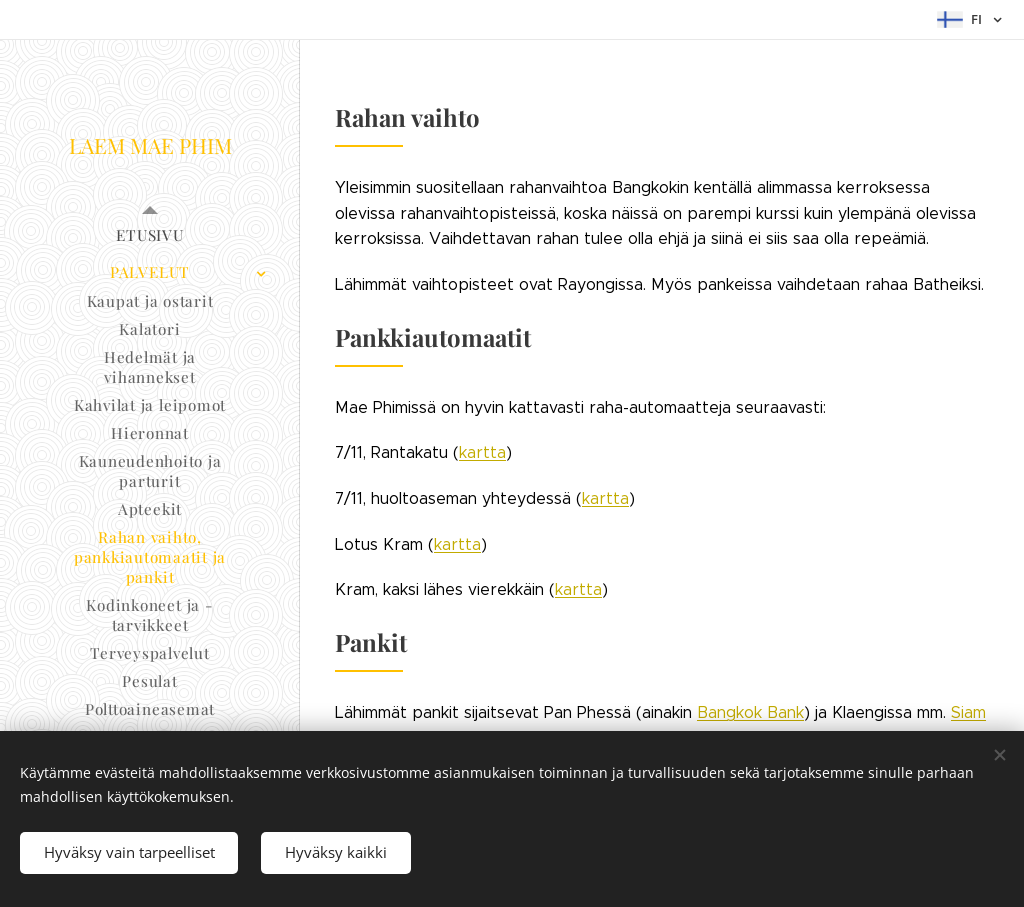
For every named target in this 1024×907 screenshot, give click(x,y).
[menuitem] (150, 235)
